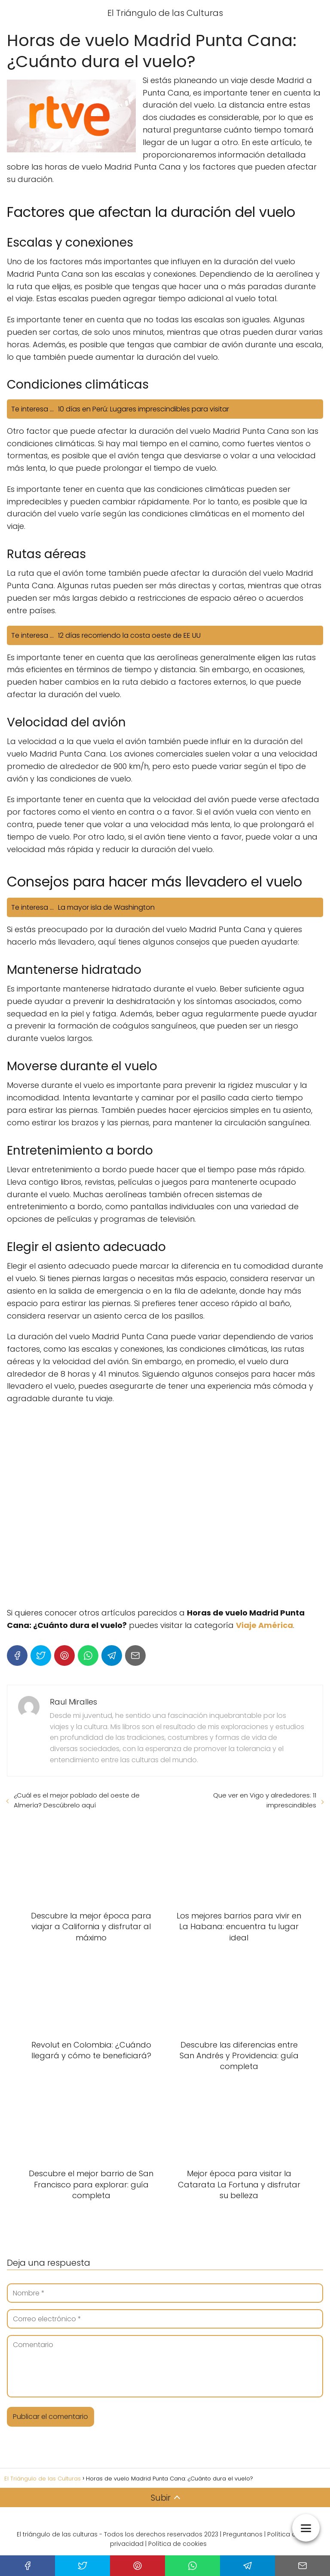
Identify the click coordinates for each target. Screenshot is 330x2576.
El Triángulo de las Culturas (165, 13)
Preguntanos (243, 2534)
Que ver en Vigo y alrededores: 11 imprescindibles (264, 1800)
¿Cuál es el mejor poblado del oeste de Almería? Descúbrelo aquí (77, 1800)
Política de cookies (177, 2543)
